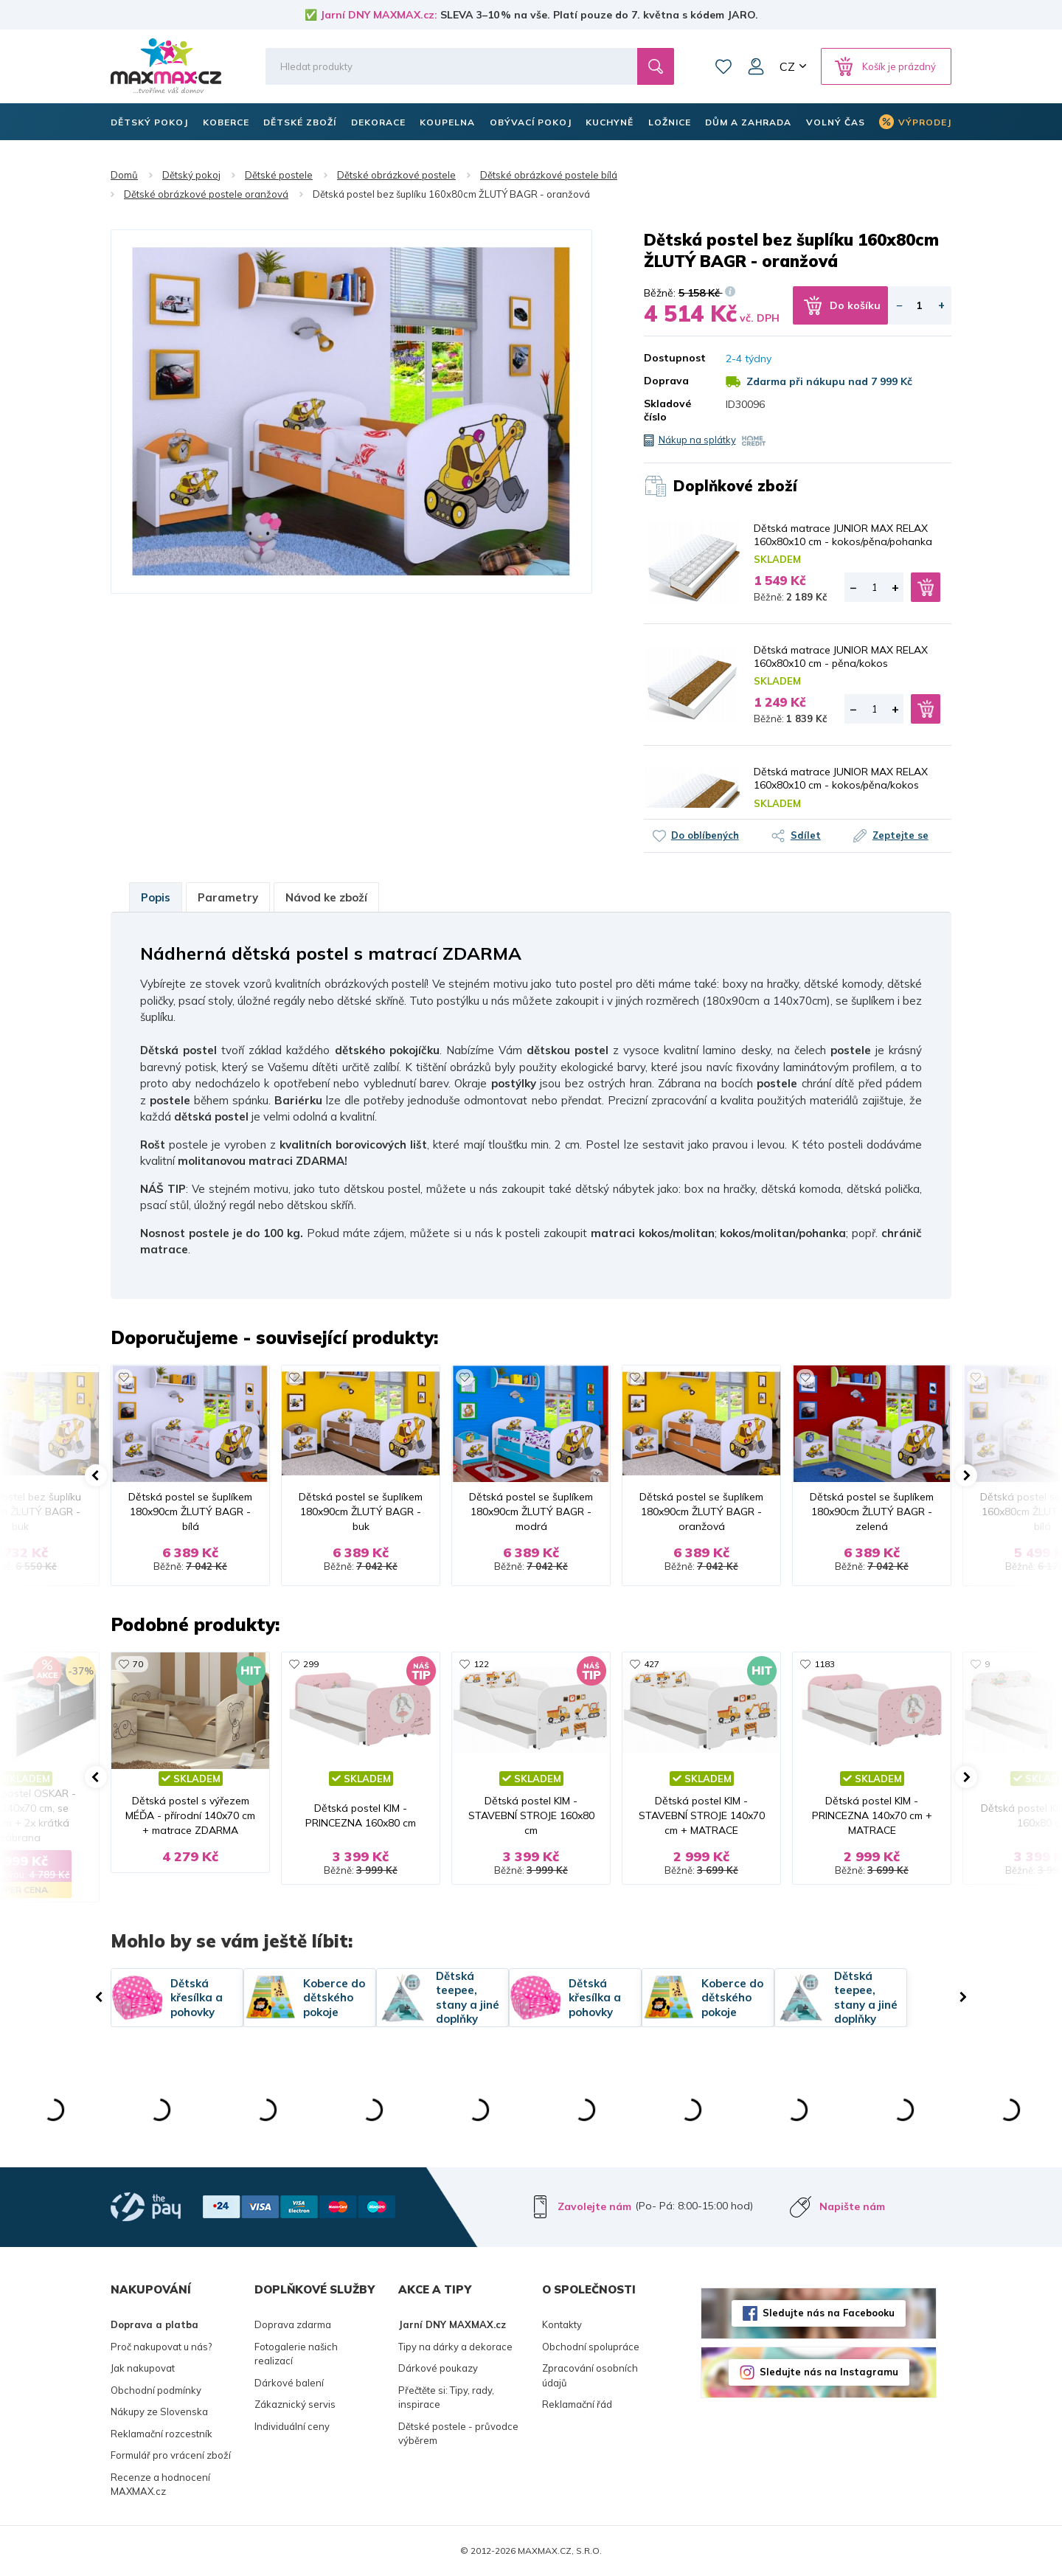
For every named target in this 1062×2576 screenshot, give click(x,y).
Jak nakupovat (143, 2368)
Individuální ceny (292, 2426)
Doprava (666, 380)
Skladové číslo (667, 410)
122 (481, 1663)
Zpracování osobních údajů (590, 2375)
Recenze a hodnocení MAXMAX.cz (160, 2484)
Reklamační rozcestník (161, 2434)
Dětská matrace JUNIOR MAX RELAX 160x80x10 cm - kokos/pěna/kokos (841, 778)
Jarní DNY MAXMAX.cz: (378, 14)
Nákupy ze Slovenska (159, 2411)
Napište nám (852, 2206)
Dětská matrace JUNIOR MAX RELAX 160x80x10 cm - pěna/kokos (841, 656)
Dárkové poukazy (438, 2368)
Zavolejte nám (594, 2206)
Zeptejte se (900, 835)
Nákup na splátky (697, 440)
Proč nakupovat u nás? (161, 2346)
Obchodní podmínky (156, 2390)
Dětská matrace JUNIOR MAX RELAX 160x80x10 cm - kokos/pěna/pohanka (843, 535)
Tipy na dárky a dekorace (455, 2346)
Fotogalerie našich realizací (296, 2354)
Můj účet (755, 66)
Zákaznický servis (295, 2404)
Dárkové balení (289, 2383)
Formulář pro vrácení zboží (171, 2455)
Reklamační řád (577, 2404)
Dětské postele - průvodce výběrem (458, 2433)
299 (311, 1663)
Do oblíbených (705, 835)
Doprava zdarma (292, 2324)
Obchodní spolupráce (590, 2346)
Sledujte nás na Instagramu (829, 2372)
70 (138, 1663)
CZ (787, 66)
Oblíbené (723, 66)
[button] (96, 1475)
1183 (824, 1663)
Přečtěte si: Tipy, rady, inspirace (446, 2397)
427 (651, 1663)
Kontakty (562, 2324)
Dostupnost (674, 357)
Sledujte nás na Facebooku (829, 2313)
